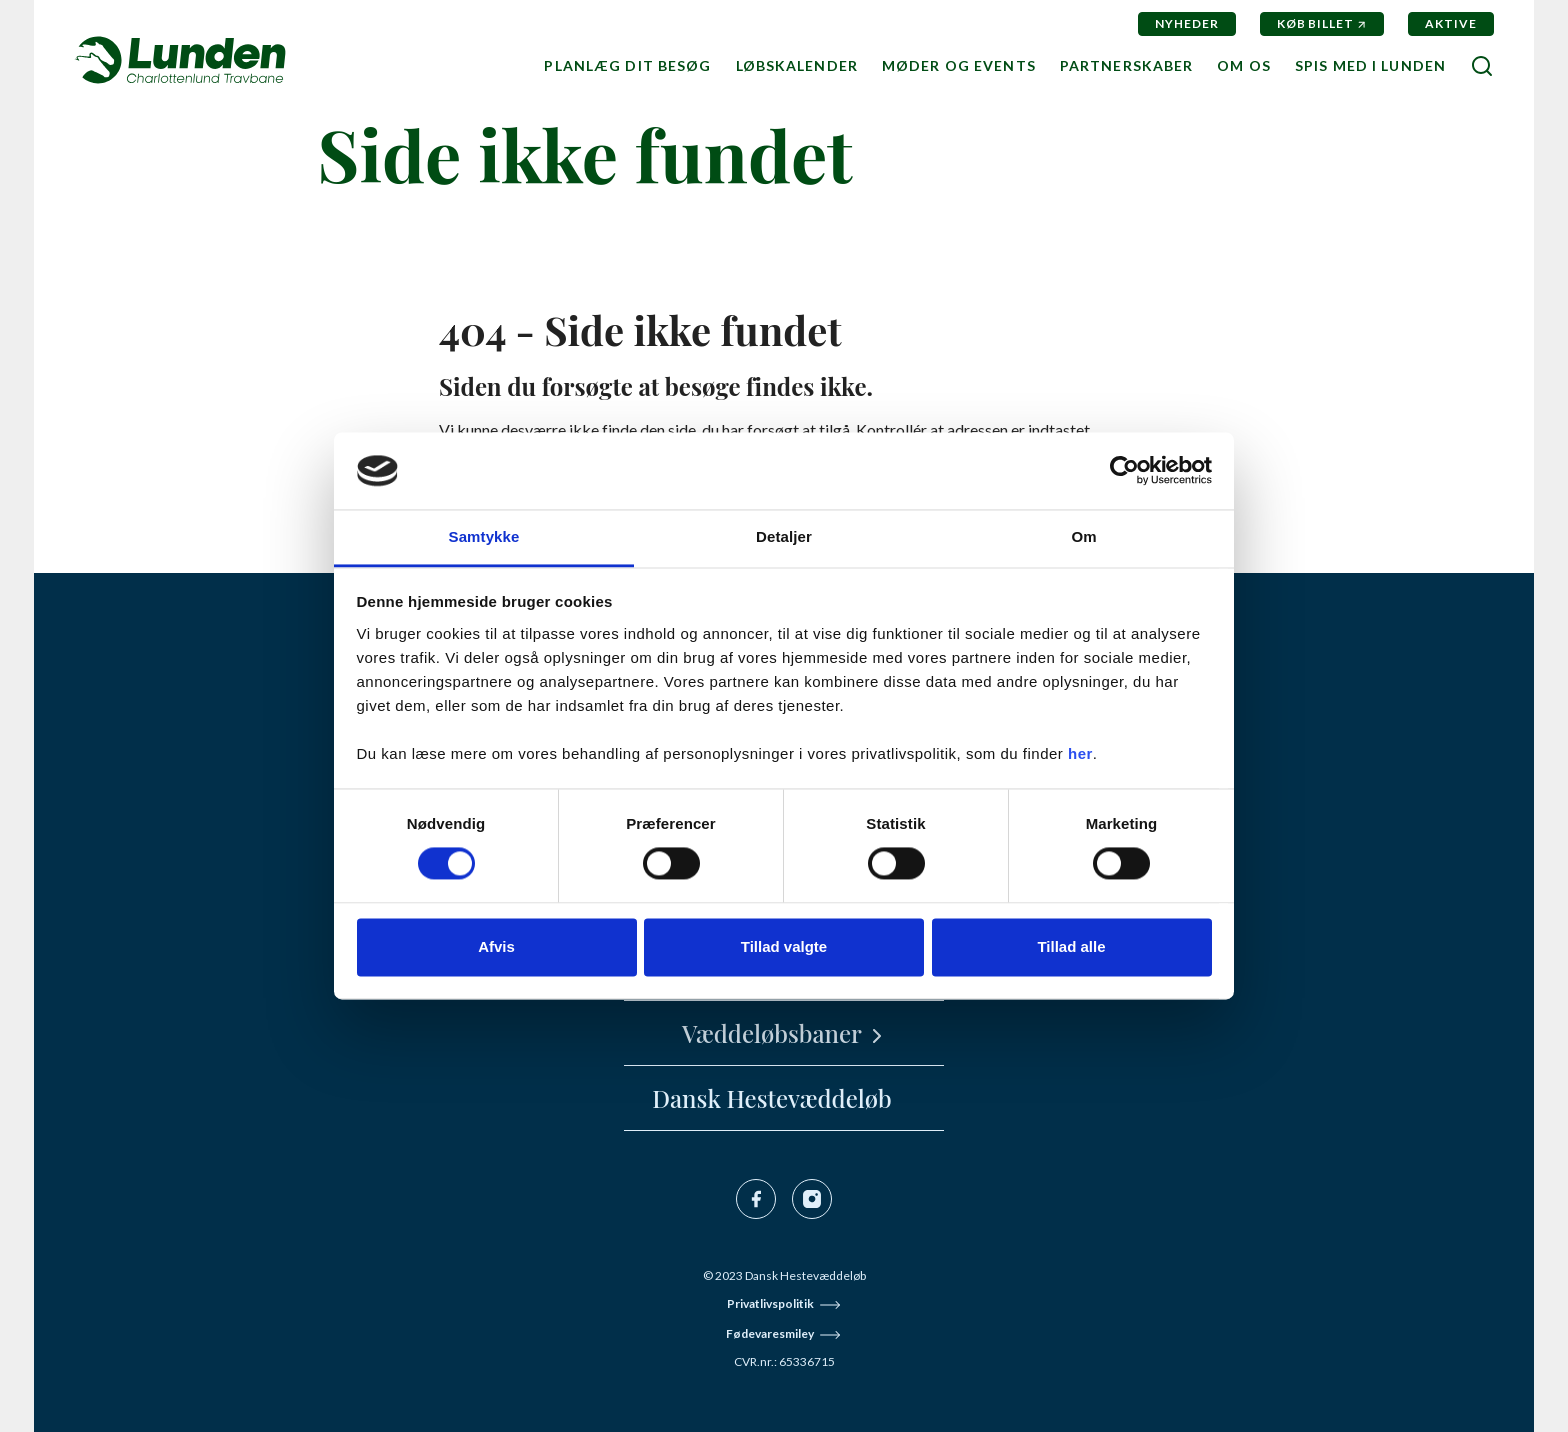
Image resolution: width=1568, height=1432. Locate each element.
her (1080, 753)
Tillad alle (1071, 946)
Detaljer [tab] (784, 536)
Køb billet (1316, 23)
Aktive (1451, 23)
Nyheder (1187, 23)
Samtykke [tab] (484, 536)
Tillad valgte (784, 946)
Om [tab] (1083, 536)
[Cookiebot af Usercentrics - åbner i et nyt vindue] (1124, 471)
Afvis (496, 946)
